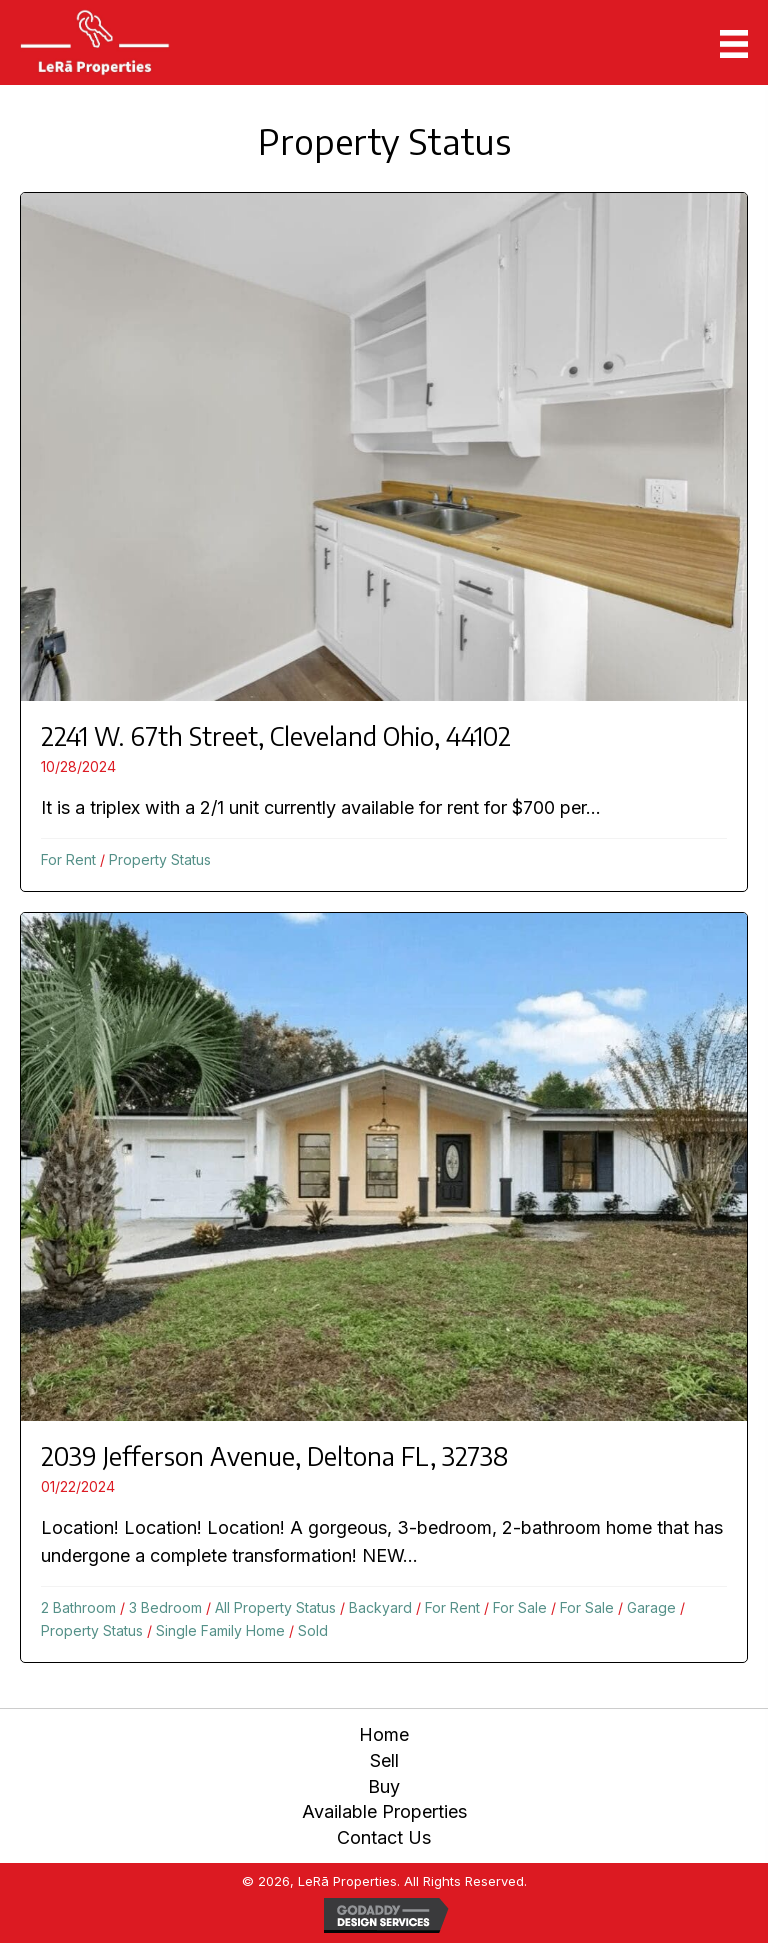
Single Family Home (220, 1630)
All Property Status (275, 1607)
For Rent (68, 859)
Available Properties (384, 1811)
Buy (384, 1786)
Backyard (380, 1607)
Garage (651, 1607)
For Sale (520, 1607)
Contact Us (384, 1837)
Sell (384, 1760)
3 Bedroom (165, 1607)
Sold (313, 1630)
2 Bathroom (78, 1607)
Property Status (160, 859)
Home (384, 1734)
